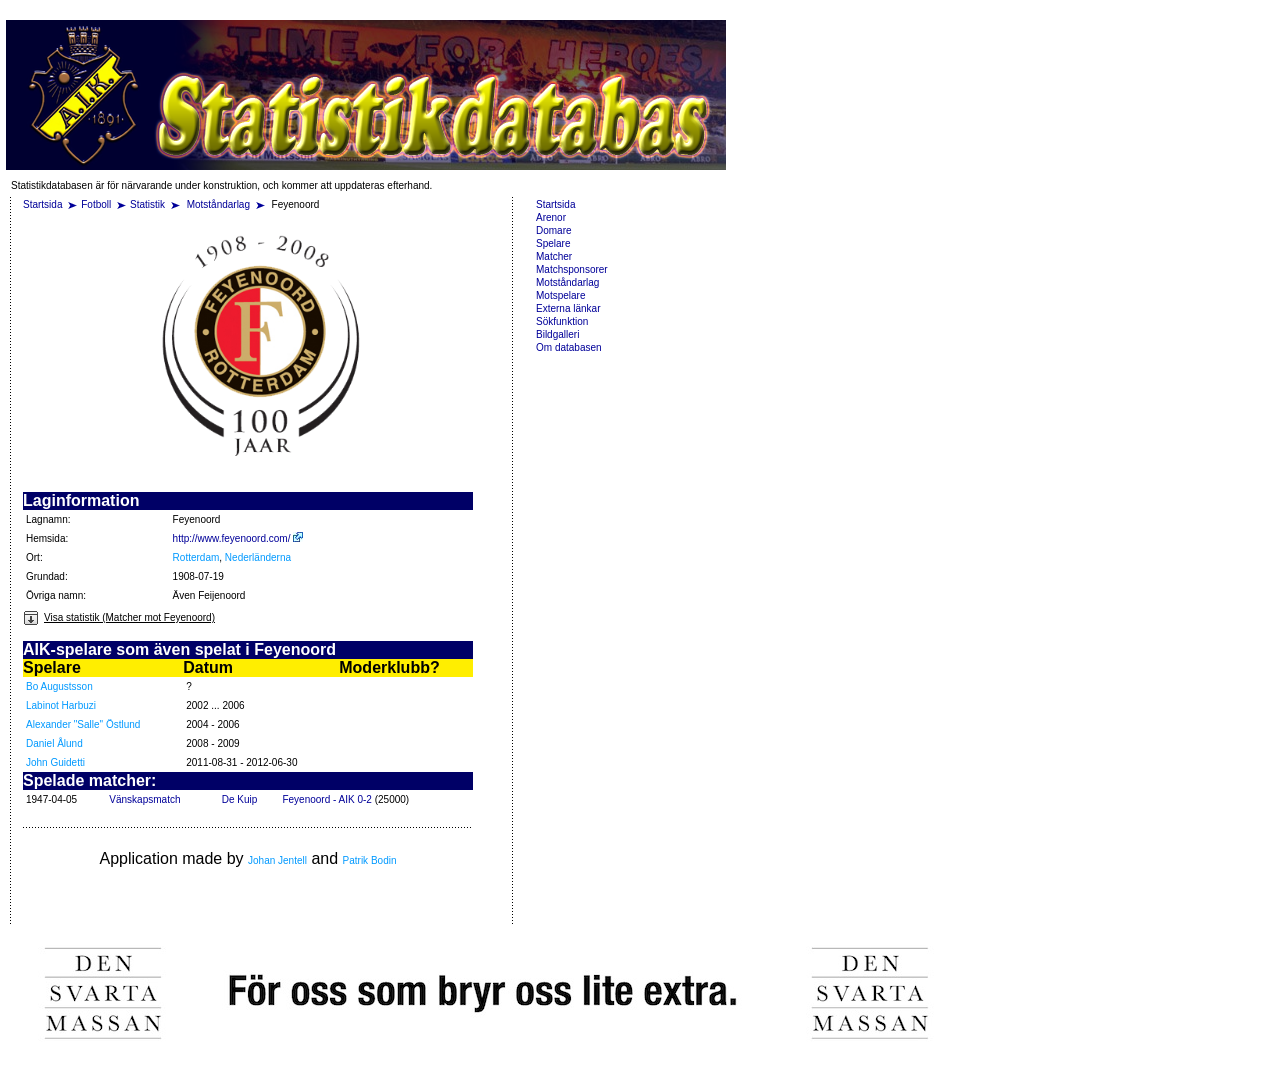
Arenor (551, 217)
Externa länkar (568, 308)
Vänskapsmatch (144, 799)
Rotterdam (196, 557)
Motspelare (560, 295)
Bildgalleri (557, 334)
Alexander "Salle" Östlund (83, 724)
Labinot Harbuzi (61, 705)
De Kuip (240, 799)
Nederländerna (258, 557)
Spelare (553, 243)
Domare (554, 230)
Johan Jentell (277, 860)
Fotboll (96, 204)
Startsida (42, 204)
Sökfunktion (562, 321)
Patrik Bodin (370, 860)
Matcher (554, 256)
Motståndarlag (220, 204)
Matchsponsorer (572, 269)
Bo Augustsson (59, 686)
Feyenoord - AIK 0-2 (327, 799)
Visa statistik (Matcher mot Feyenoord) (119, 617)
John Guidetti (55, 762)
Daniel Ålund (54, 743)
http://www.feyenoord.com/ (238, 538)
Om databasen (569, 347)
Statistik (147, 204)
